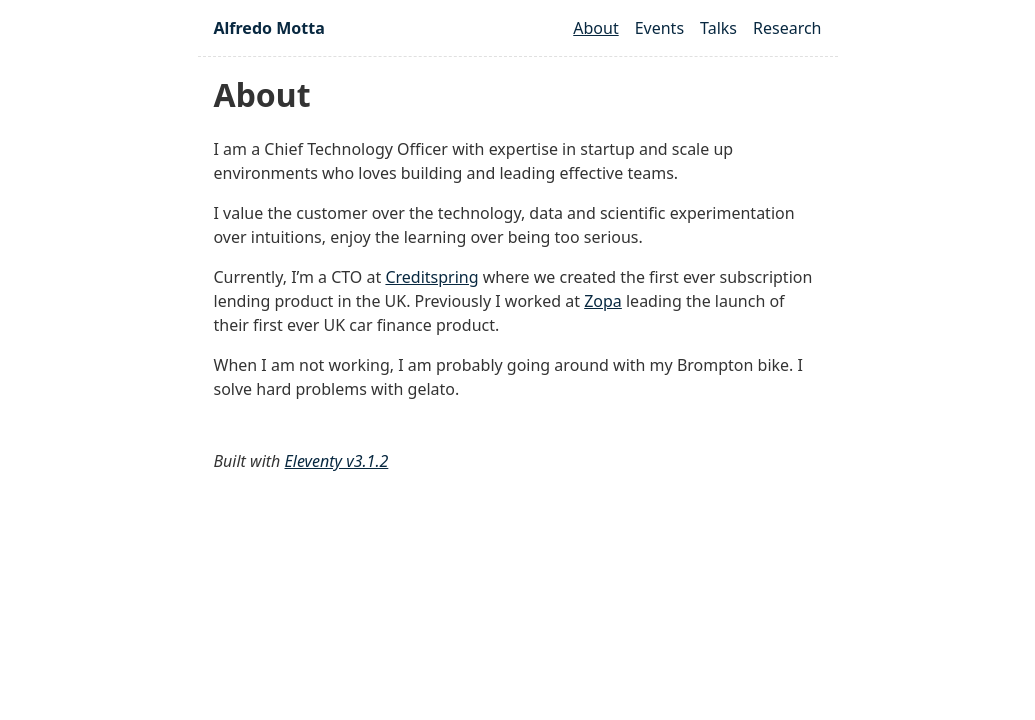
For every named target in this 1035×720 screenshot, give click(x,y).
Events (659, 28)
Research (787, 28)
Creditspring (431, 277)
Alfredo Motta (269, 28)
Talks (718, 28)
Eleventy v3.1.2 (337, 461)
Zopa (603, 301)
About (595, 28)
